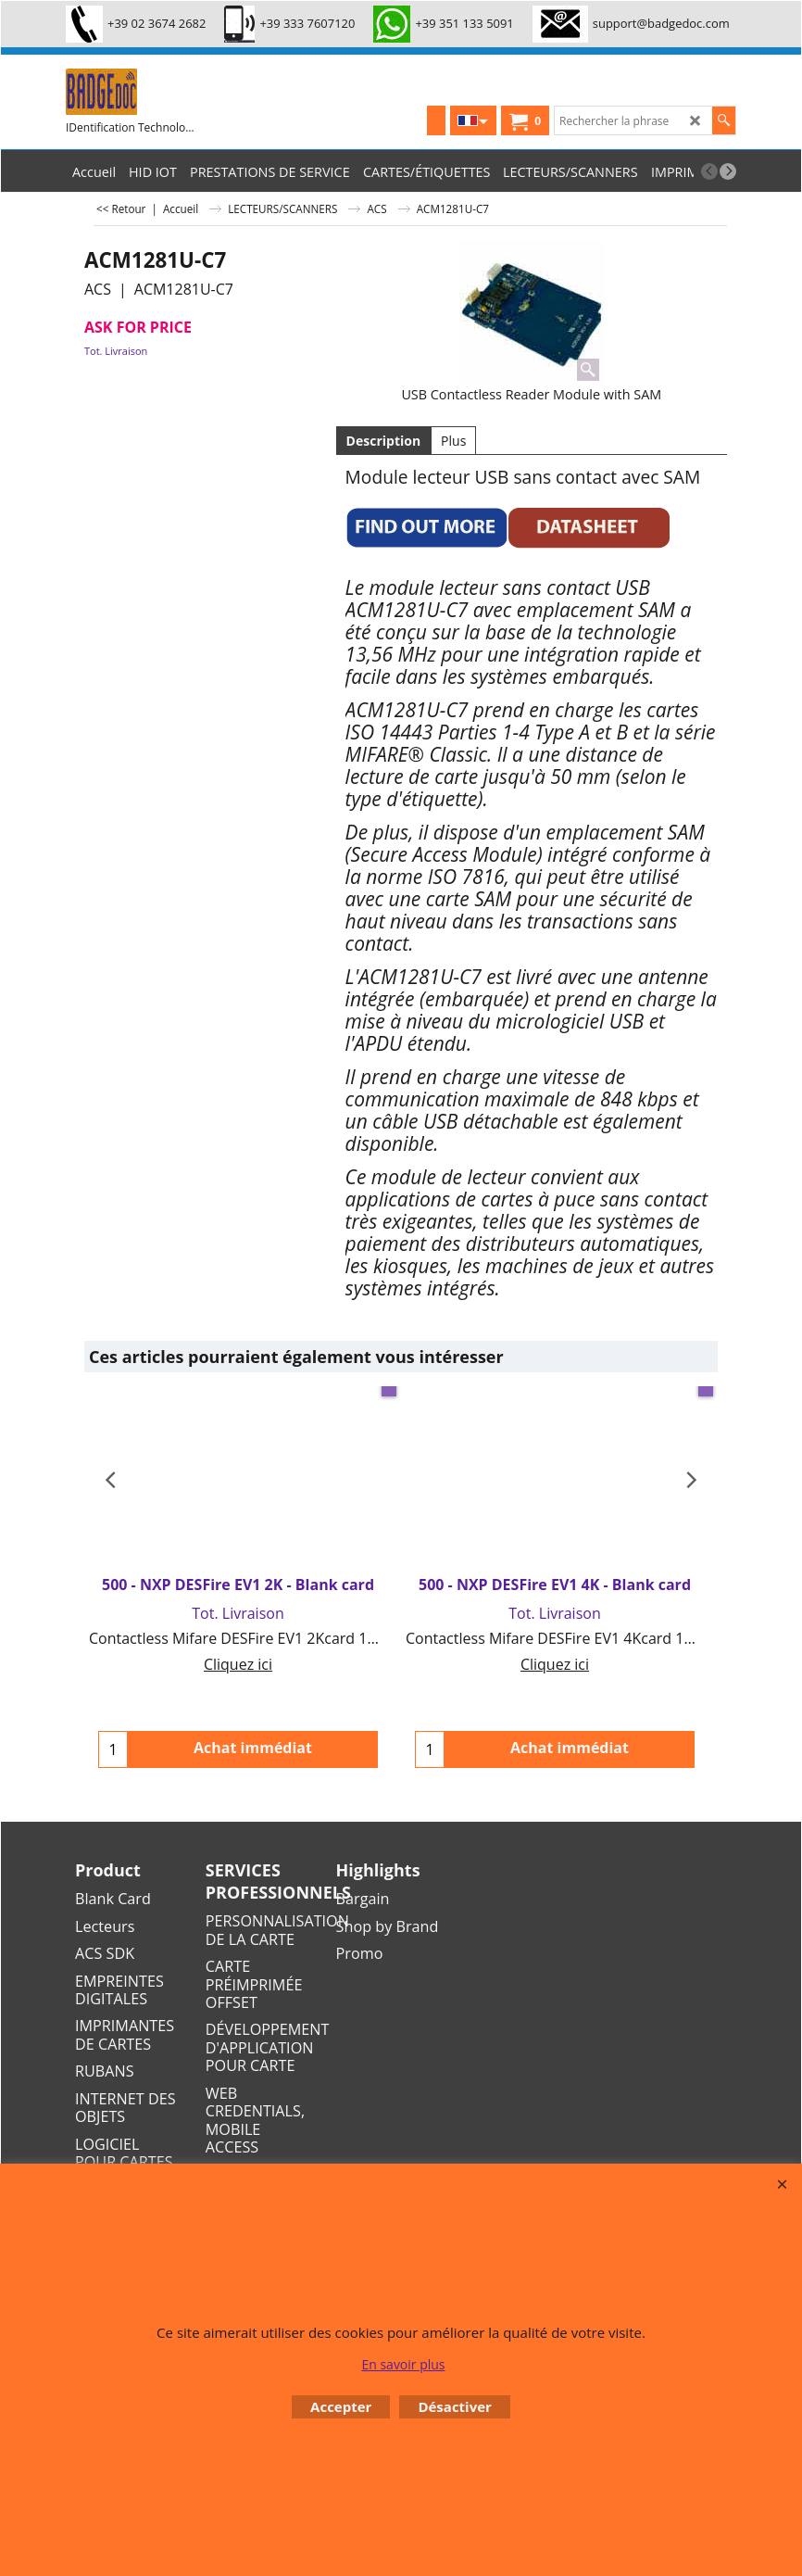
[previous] (709, 171)
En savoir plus (403, 2364)
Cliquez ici (238, 1664)
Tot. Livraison (115, 351)
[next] (728, 171)
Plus (453, 440)
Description (383, 440)
